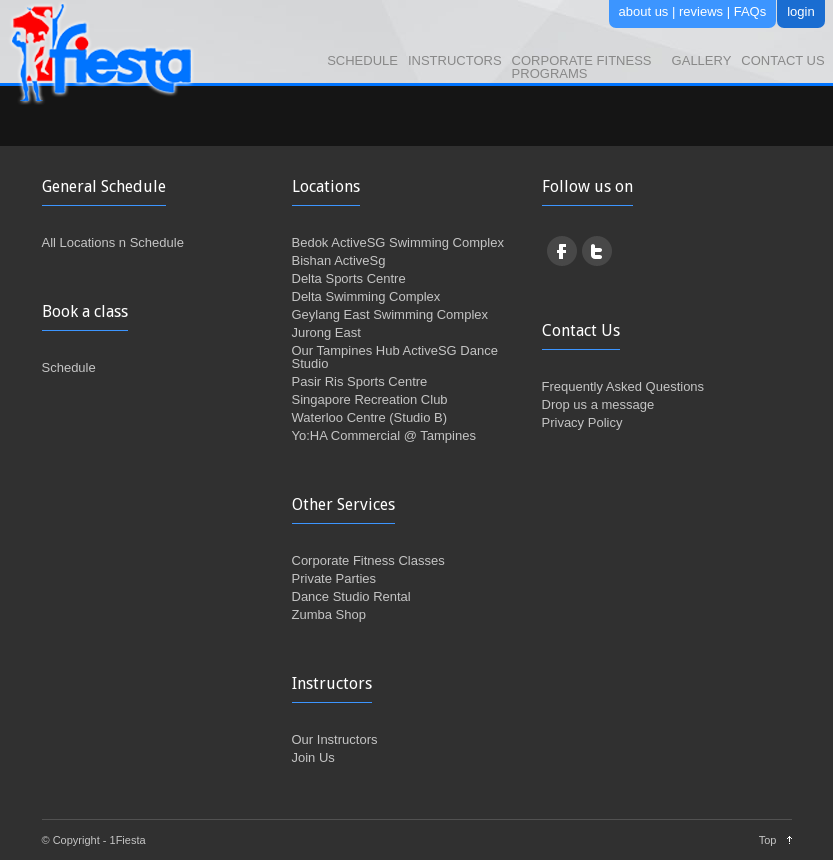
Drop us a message (598, 404)
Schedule (362, 60)
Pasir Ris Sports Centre (360, 381)
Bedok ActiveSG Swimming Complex (398, 242)
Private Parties (334, 578)
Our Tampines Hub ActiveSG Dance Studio (395, 357)
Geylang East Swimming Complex (390, 314)
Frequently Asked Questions (623, 386)
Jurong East (326, 332)
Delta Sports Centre (349, 278)
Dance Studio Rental (351, 596)
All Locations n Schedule (113, 242)
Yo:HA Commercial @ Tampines (384, 435)
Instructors (455, 60)
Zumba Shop (329, 614)
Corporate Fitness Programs (582, 67)
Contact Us (782, 60)
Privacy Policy (582, 422)
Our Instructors (335, 739)
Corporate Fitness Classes (368, 560)
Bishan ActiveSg (339, 260)
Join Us (313, 757)
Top (768, 840)
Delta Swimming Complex (366, 296)
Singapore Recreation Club (370, 399)
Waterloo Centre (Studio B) (370, 417)
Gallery (702, 60)
